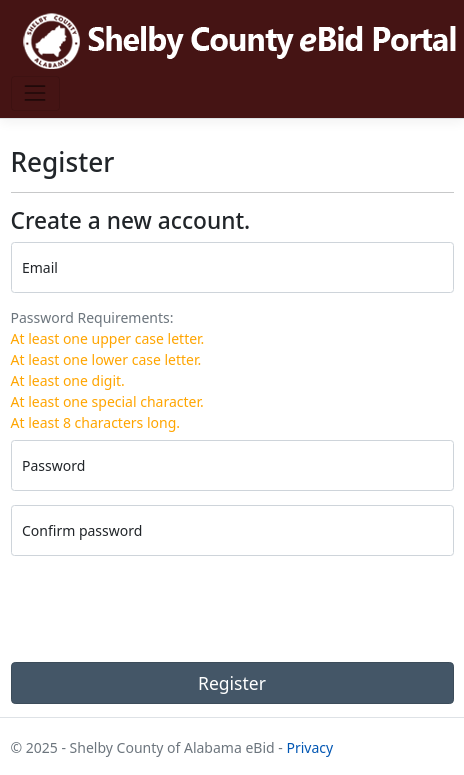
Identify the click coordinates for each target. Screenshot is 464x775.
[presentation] (163, 609)
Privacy (309, 747)
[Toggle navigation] (35, 93)
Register (232, 683)
